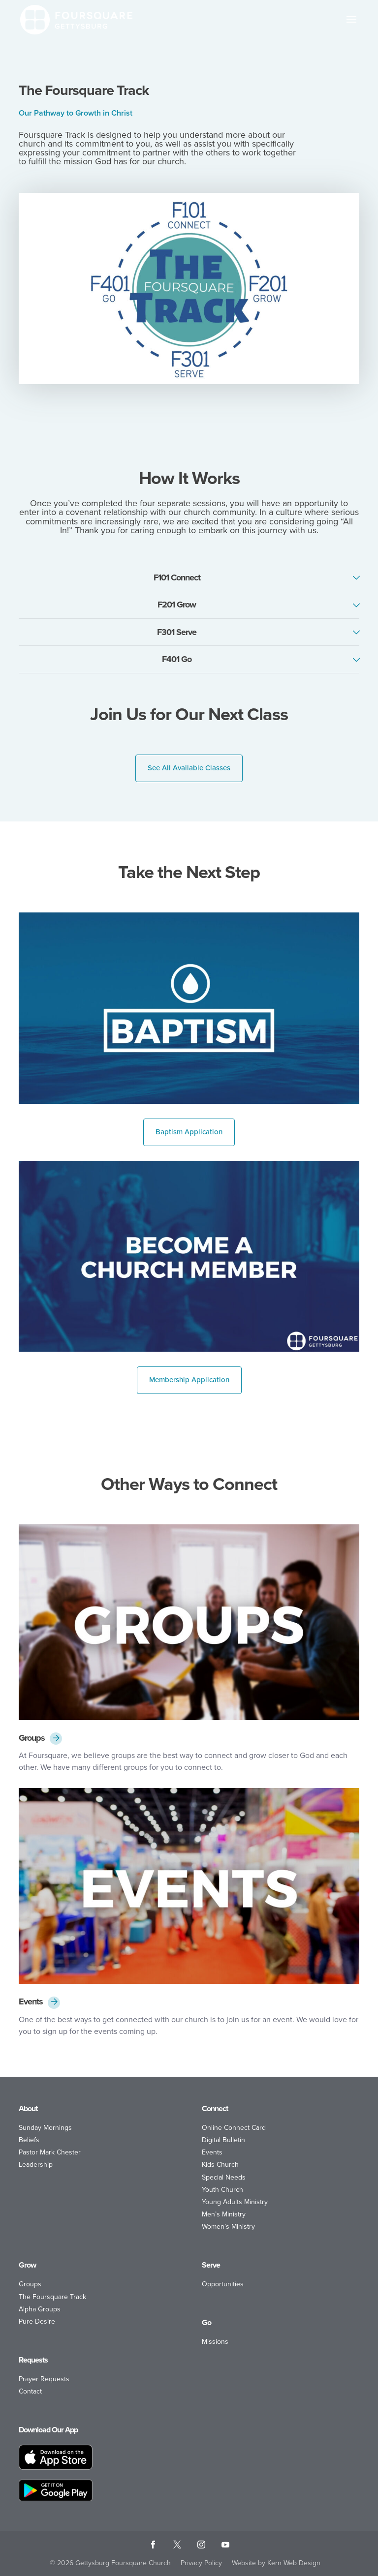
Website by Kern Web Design (276, 2563)
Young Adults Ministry (235, 2202)
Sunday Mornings (45, 2127)
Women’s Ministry (228, 2226)
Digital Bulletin (223, 2140)
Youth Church (222, 2189)
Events (31, 2002)
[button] (351, 25)
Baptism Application (189, 1131)
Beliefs (29, 2140)
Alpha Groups (40, 2309)
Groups (32, 1738)
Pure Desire (37, 2321)
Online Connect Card (234, 2127)
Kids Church (220, 2164)
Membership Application (189, 1379)
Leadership (36, 2164)
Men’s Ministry (224, 2214)
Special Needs (224, 2177)
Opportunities (223, 2284)
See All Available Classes (189, 767)
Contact (30, 2391)
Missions (215, 2341)
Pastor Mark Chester (50, 2152)
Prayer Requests (44, 2379)
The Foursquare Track (52, 2297)
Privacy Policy (201, 2563)
